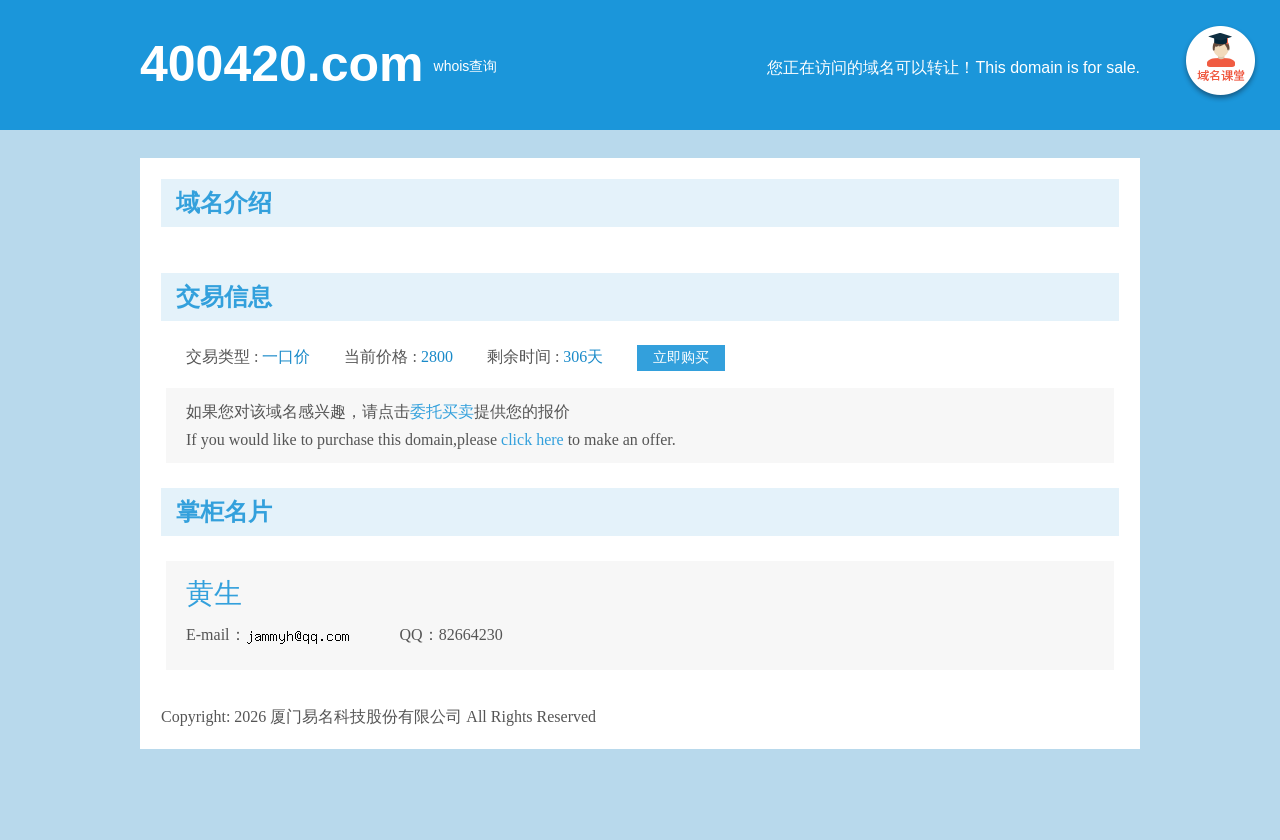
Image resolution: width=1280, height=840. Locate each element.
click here (532, 439)
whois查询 (466, 66)
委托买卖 (442, 411)
